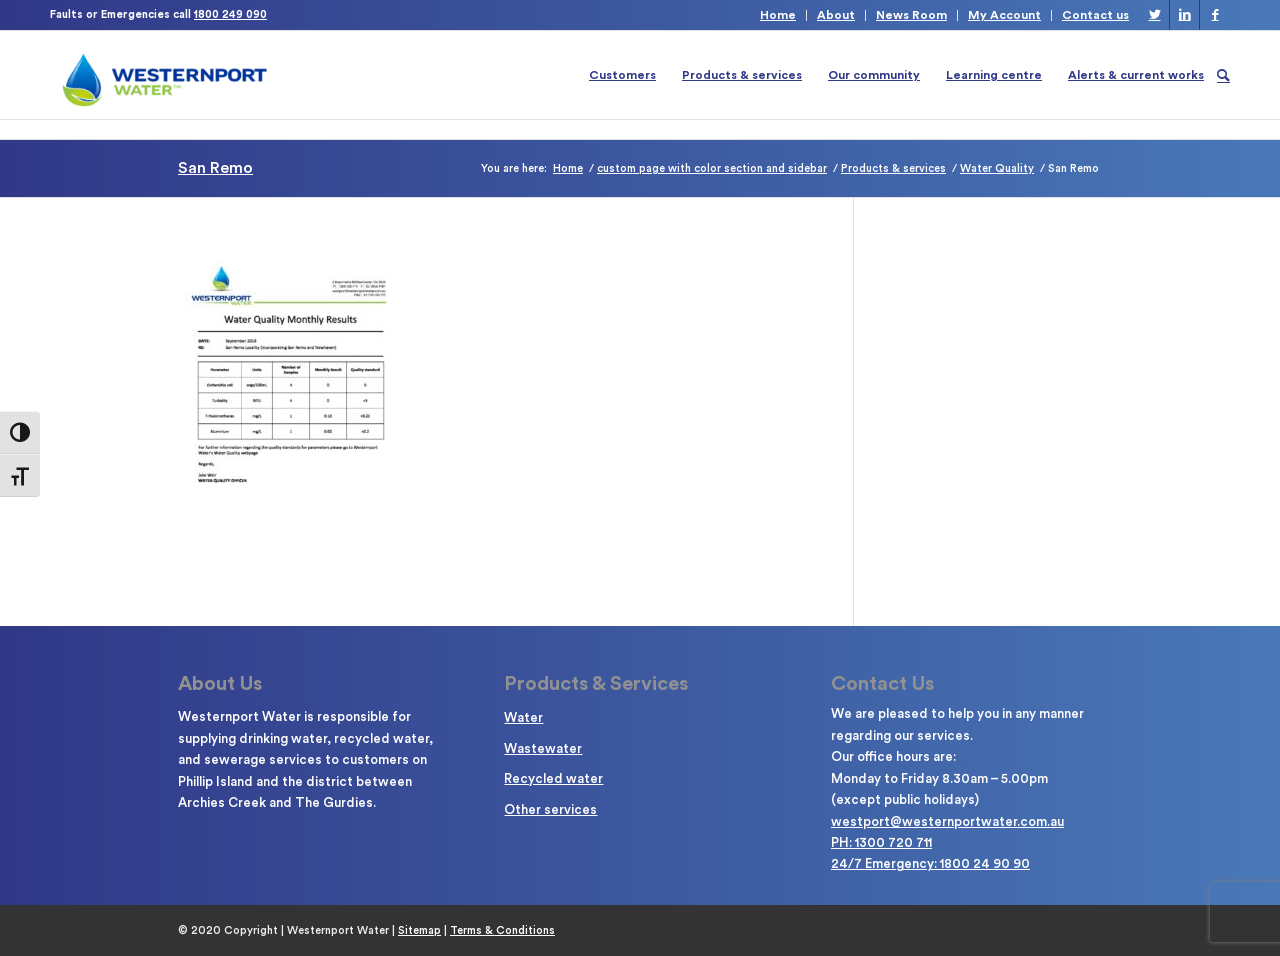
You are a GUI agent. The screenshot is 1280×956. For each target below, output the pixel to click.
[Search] (1223, 75)
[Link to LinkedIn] (1184, 15)
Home (778, 15)
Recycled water (553, 778)
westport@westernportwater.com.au (947, 821)
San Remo (215, 168)
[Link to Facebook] (1215, 15)
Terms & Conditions (502, 930)
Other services (550, 809)
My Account (1004, 15)
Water (523, 717)
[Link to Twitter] (1154, 15)
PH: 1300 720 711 (881, 842)
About (836, 15)
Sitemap (419, 930)
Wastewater (543, 748)
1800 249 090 (230, 14)
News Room (911, 15)
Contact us (1095, 15)
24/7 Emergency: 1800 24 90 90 (930, 863)
